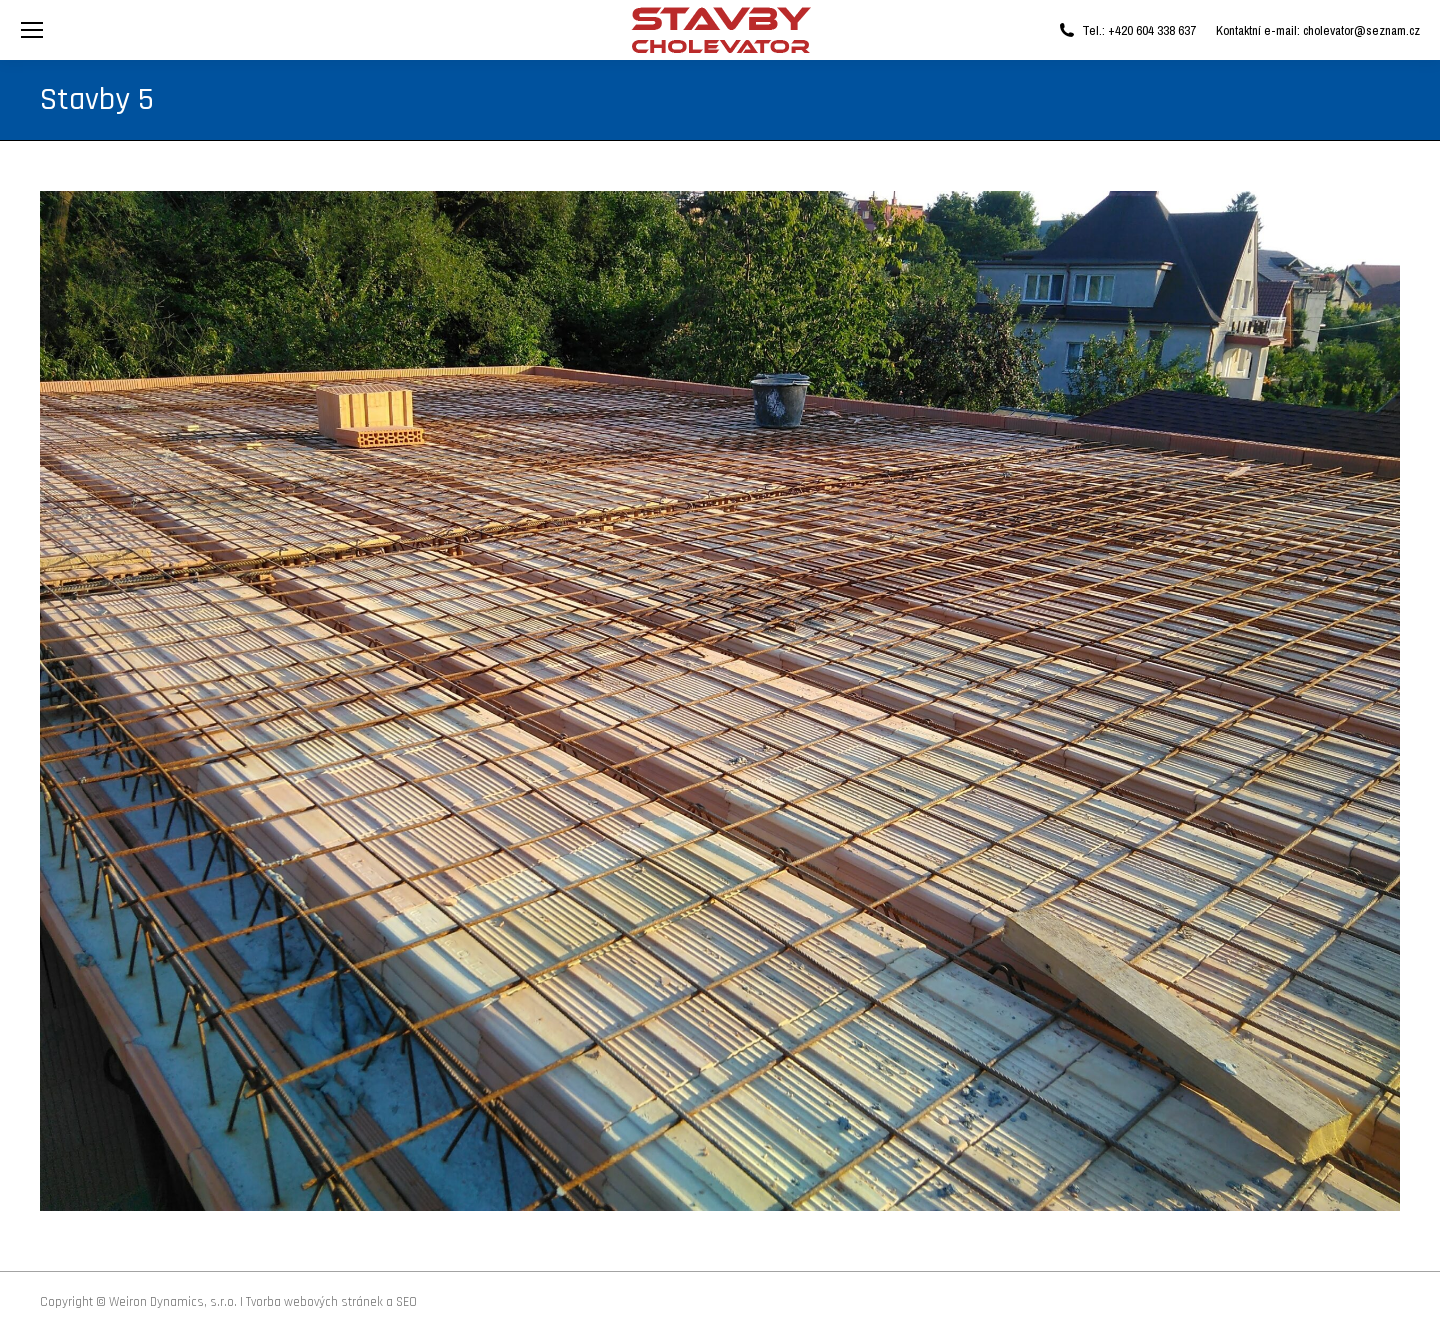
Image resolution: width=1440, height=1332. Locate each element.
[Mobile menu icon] (32, 30)
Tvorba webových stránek (314, 1302)
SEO (406, 1302)
